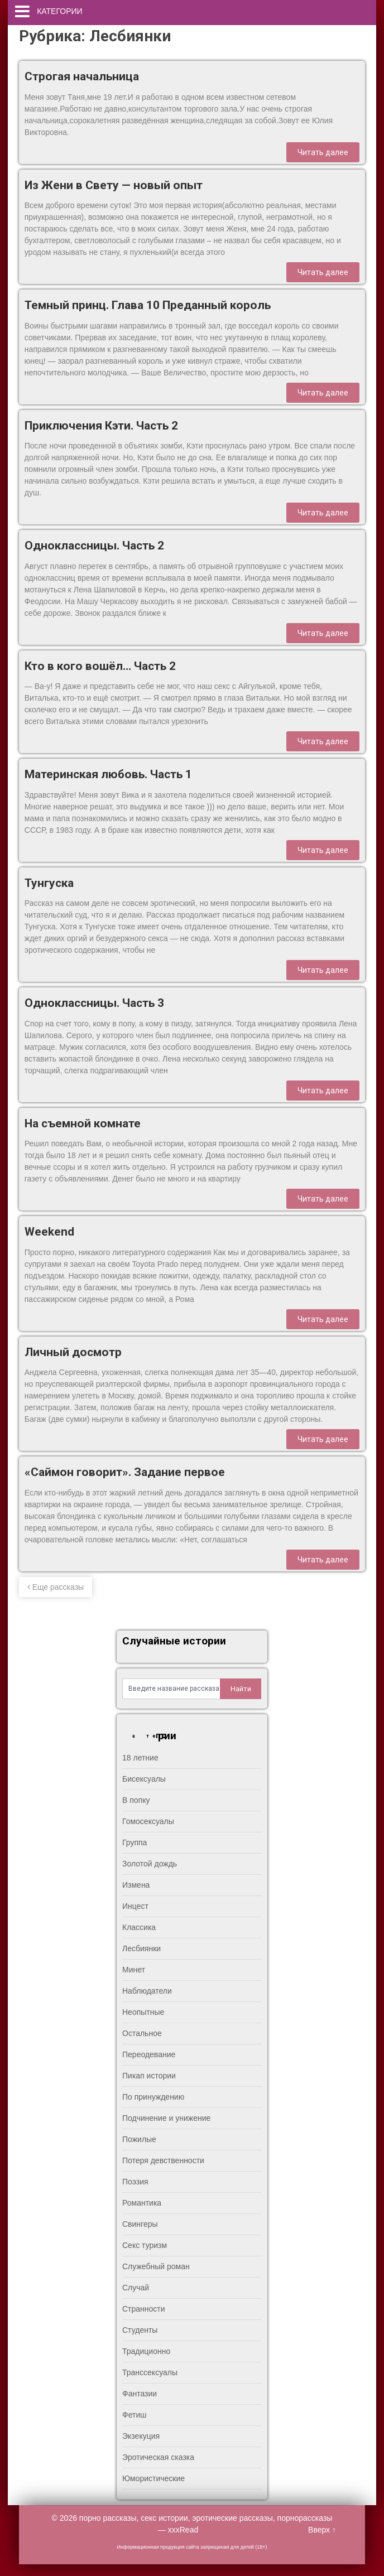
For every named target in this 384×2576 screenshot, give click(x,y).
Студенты (139, 2330)
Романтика (141, 2202)
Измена (136, 1884)
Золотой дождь (149, 1863)
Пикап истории (149, 2075)
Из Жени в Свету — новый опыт (114, 185)
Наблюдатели (147, 1990)
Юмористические (153, 2478)
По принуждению (153, 2096)
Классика (139, 1927)
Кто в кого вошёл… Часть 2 (100, 666)
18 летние (140, 1757)
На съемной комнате (83, 1123)
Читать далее (322, 152)
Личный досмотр (73, 1352)
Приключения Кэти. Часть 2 (101, 425)
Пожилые (139, 2139)
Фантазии (139, 2393)
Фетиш (134, 2414)
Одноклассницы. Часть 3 (94, 1003)
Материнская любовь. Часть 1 (108, 774)
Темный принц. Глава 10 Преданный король (148, 305)
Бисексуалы (144, 1778)
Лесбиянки (141, 1948)
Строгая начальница (82, 76)
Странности (143, 2308)
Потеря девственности (163, 2160)
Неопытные (143, 2012)
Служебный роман (156, 2266)
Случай (135, 2287)
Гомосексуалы (148, 1821)
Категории (59, 11)
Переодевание (148, 2054)
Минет (133, 1969)
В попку (136, 1800)
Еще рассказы (55, 1587)
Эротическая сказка (158, 2457)
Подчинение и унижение (166, 2118)
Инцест (135, 1906)
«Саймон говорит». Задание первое (125, 1472)
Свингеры (140, 2224)
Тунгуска (49, 883)
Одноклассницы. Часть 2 (94, 545)
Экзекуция (141, 2436)
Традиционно (146, 2351)
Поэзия (135, 2181)
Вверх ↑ (322, 2529)
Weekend (49, 1231)
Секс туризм (144, 2245)
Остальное (142, 2033)
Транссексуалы (149, 2372)
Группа (134, 1842)
